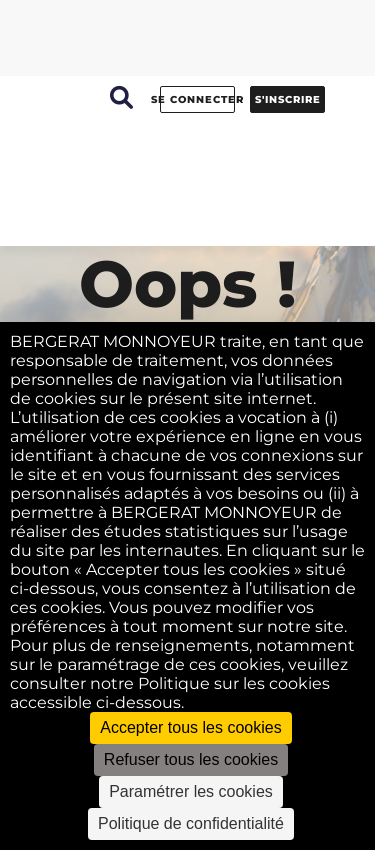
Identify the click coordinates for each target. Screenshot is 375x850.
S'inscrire (288, 99)
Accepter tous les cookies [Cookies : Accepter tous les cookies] (190, 727)
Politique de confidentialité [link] (191, 823)
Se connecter (197, 99)
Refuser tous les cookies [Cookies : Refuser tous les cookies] (191, 759)
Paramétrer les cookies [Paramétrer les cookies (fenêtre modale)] (191, 791)
